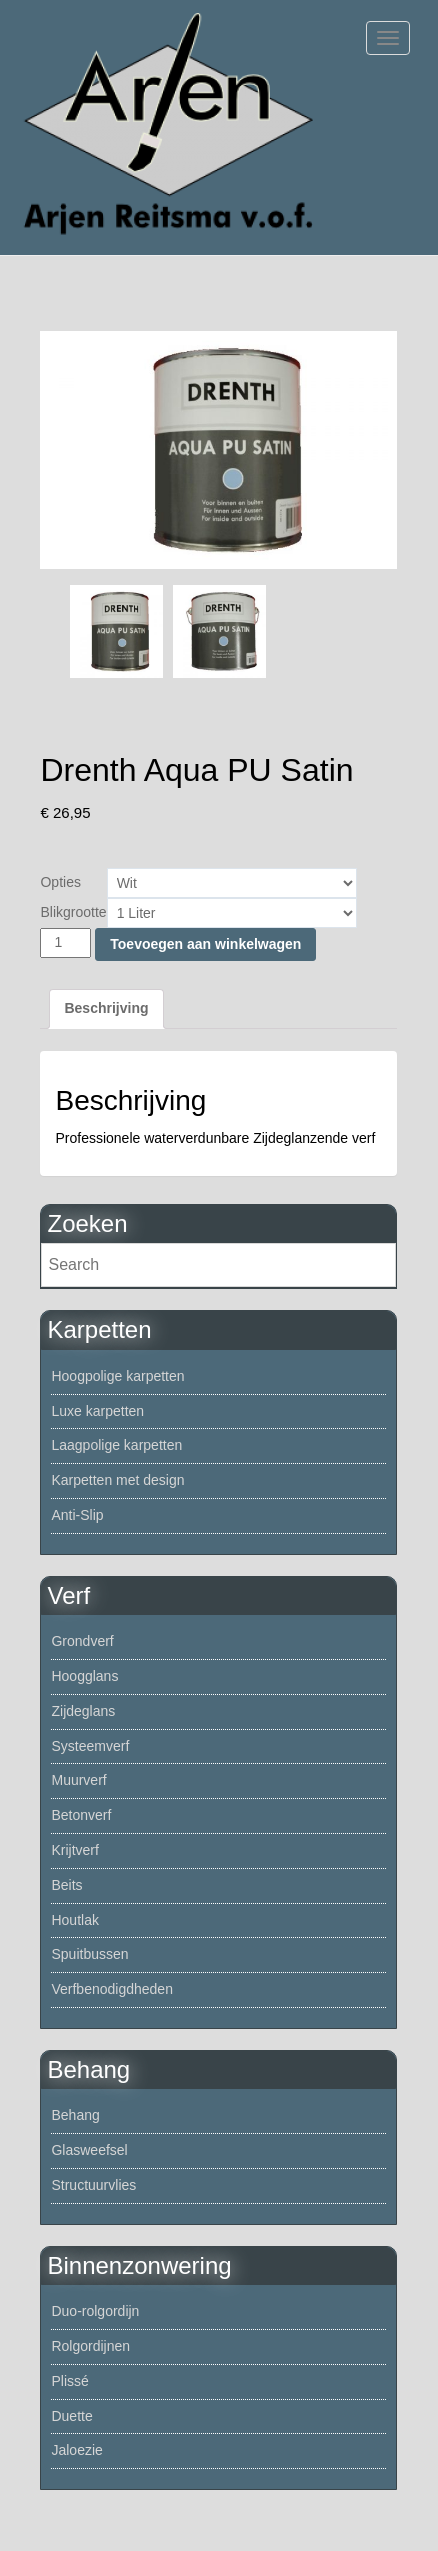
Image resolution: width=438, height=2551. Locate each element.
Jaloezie (76, 2450)
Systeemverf (90, 1746)
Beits (66, 1885)
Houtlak (74, 1920)
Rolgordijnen (90, 2346)
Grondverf (82, 1641)
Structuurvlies (93, 2185)
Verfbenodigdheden (111, 1989)
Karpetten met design (117, 1480)
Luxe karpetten (97, 1411)
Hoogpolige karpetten (117, 1376)
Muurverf (78, 1780)
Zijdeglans (83, 1711)
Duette (71, 2416)
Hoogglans (84, 1676)
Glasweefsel (89, 2150)
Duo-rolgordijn (95, 2311)
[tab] (106, 1009)
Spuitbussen (89, 1954)
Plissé (69, 2381)
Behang (75, 2115)
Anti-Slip (77, 1515)
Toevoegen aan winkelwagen (205, 944)
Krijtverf (74, 1850)
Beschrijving (106, 1008)
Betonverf (81, 1815)
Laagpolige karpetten (116, 1445)
